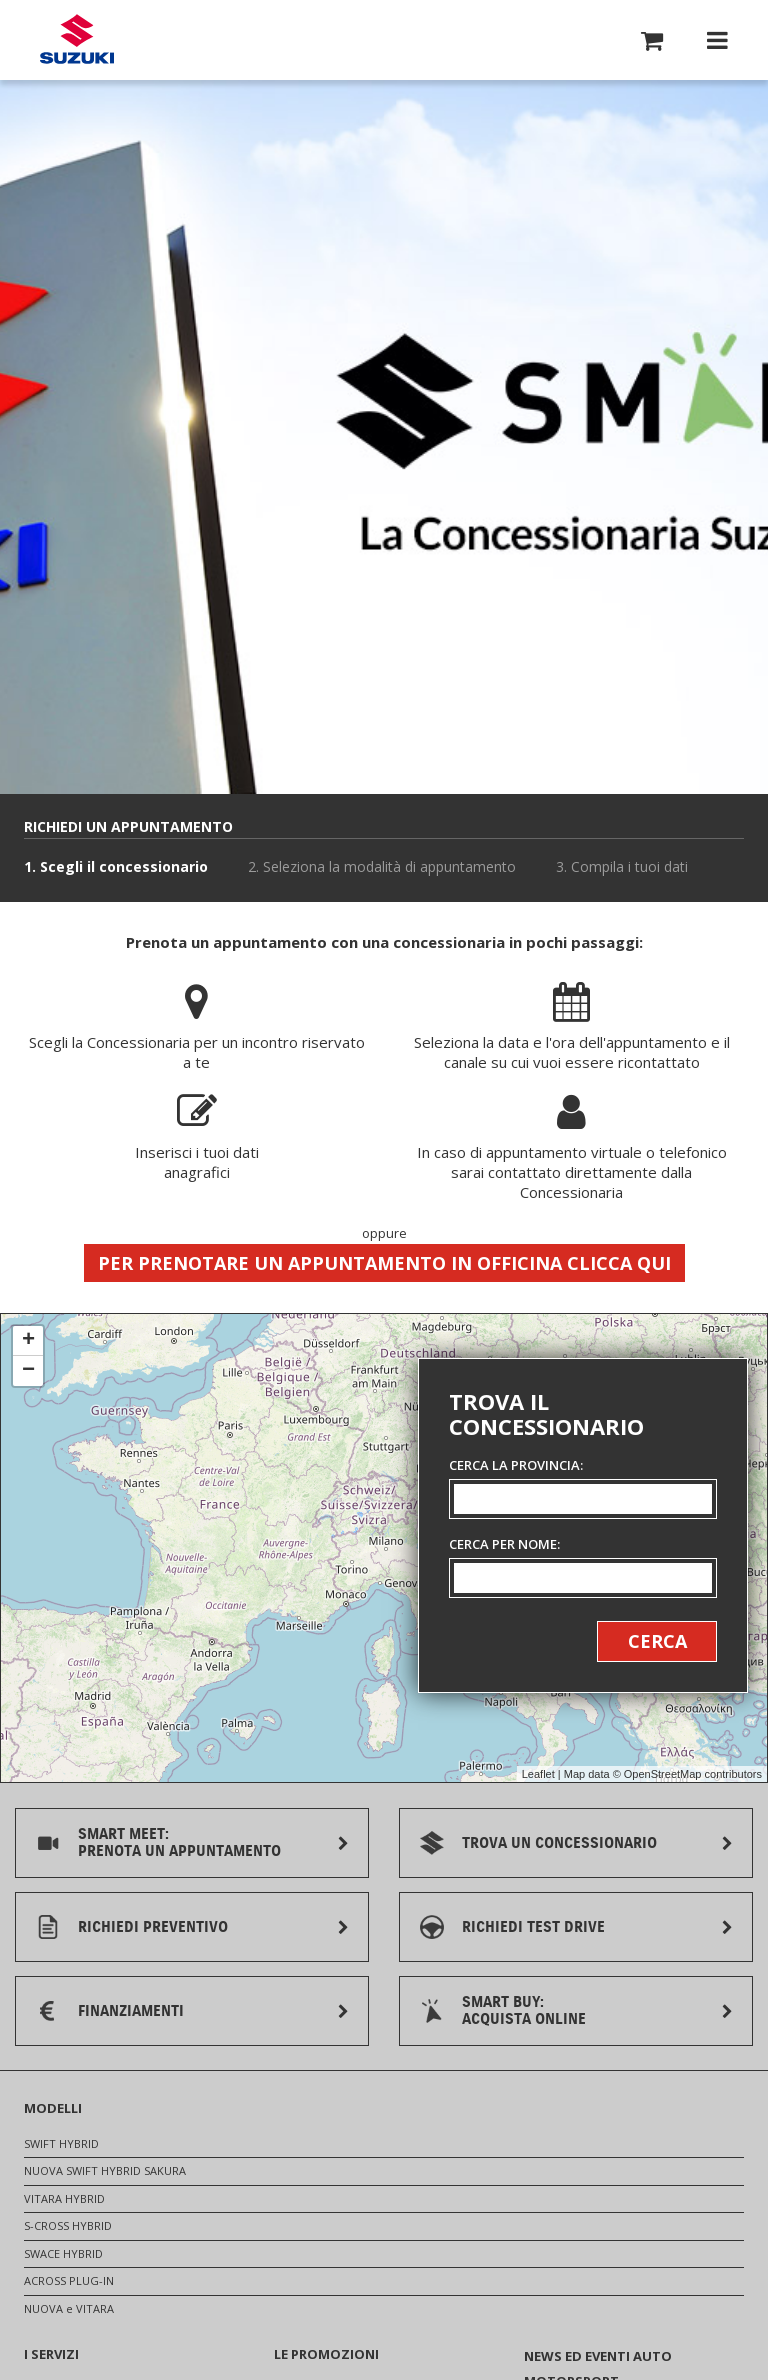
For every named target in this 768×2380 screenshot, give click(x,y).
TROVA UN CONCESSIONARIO (559, 1843)
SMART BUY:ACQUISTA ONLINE (524, 2010)
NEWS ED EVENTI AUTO (598, 2356)
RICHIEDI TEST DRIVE (533, 1927)
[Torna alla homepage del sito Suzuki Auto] (77, 40)
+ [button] (28, 1341)
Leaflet (538, 1774)
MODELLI (53, 2108)
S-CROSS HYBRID (68, 2225)
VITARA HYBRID (64, 2198)
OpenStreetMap (663, 1774)
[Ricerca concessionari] (583, 1525)
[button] (652, 44)
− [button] (28, 1371)
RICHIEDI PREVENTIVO (153, 1927)
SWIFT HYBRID (61, 2143)
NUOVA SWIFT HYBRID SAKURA (105, 2170)
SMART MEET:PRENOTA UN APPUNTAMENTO (179, 1842)
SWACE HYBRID (63, 2253)
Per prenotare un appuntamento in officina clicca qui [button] (384, 1263)
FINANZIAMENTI (131, 2011)
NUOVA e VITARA (69, 2308)
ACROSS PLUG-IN (69, 2280)
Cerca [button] (657, 1641)
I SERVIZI (51, 2354)
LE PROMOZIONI (326, 2354)
